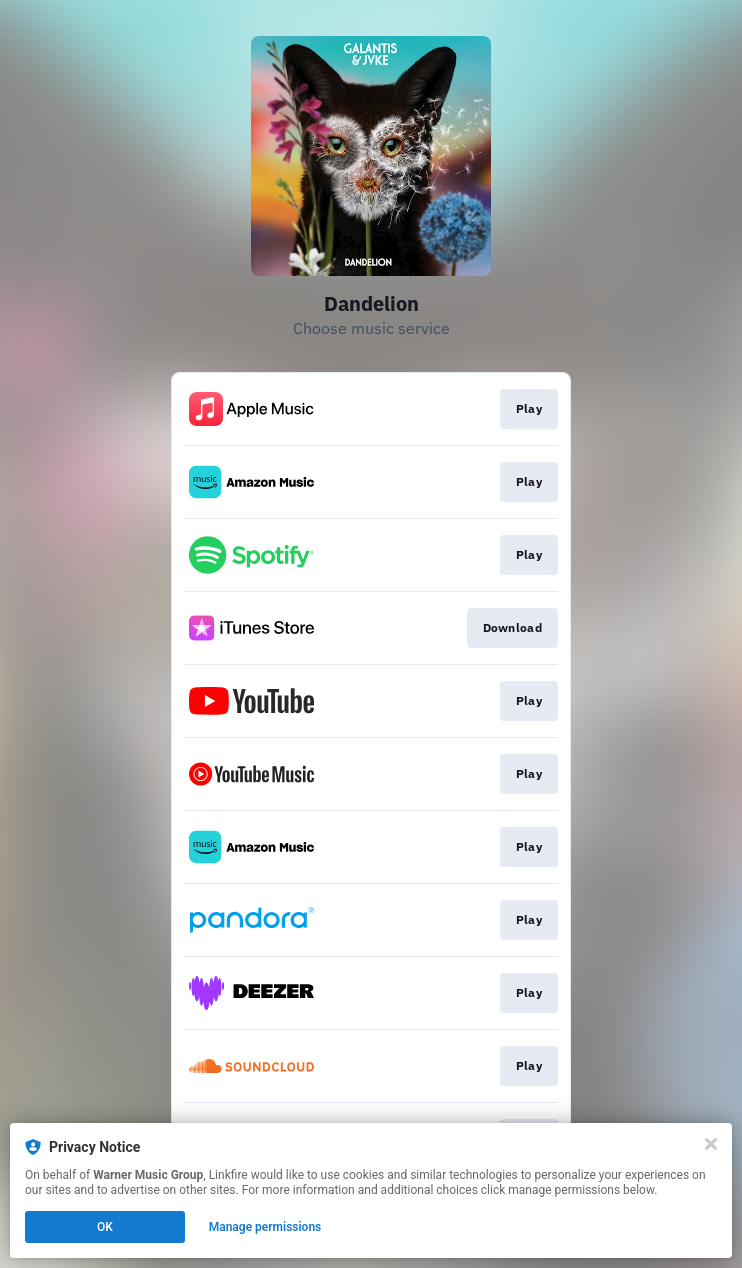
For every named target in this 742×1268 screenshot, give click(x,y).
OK (105, 1227)
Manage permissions (265, 1227)
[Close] (711, 1144)
